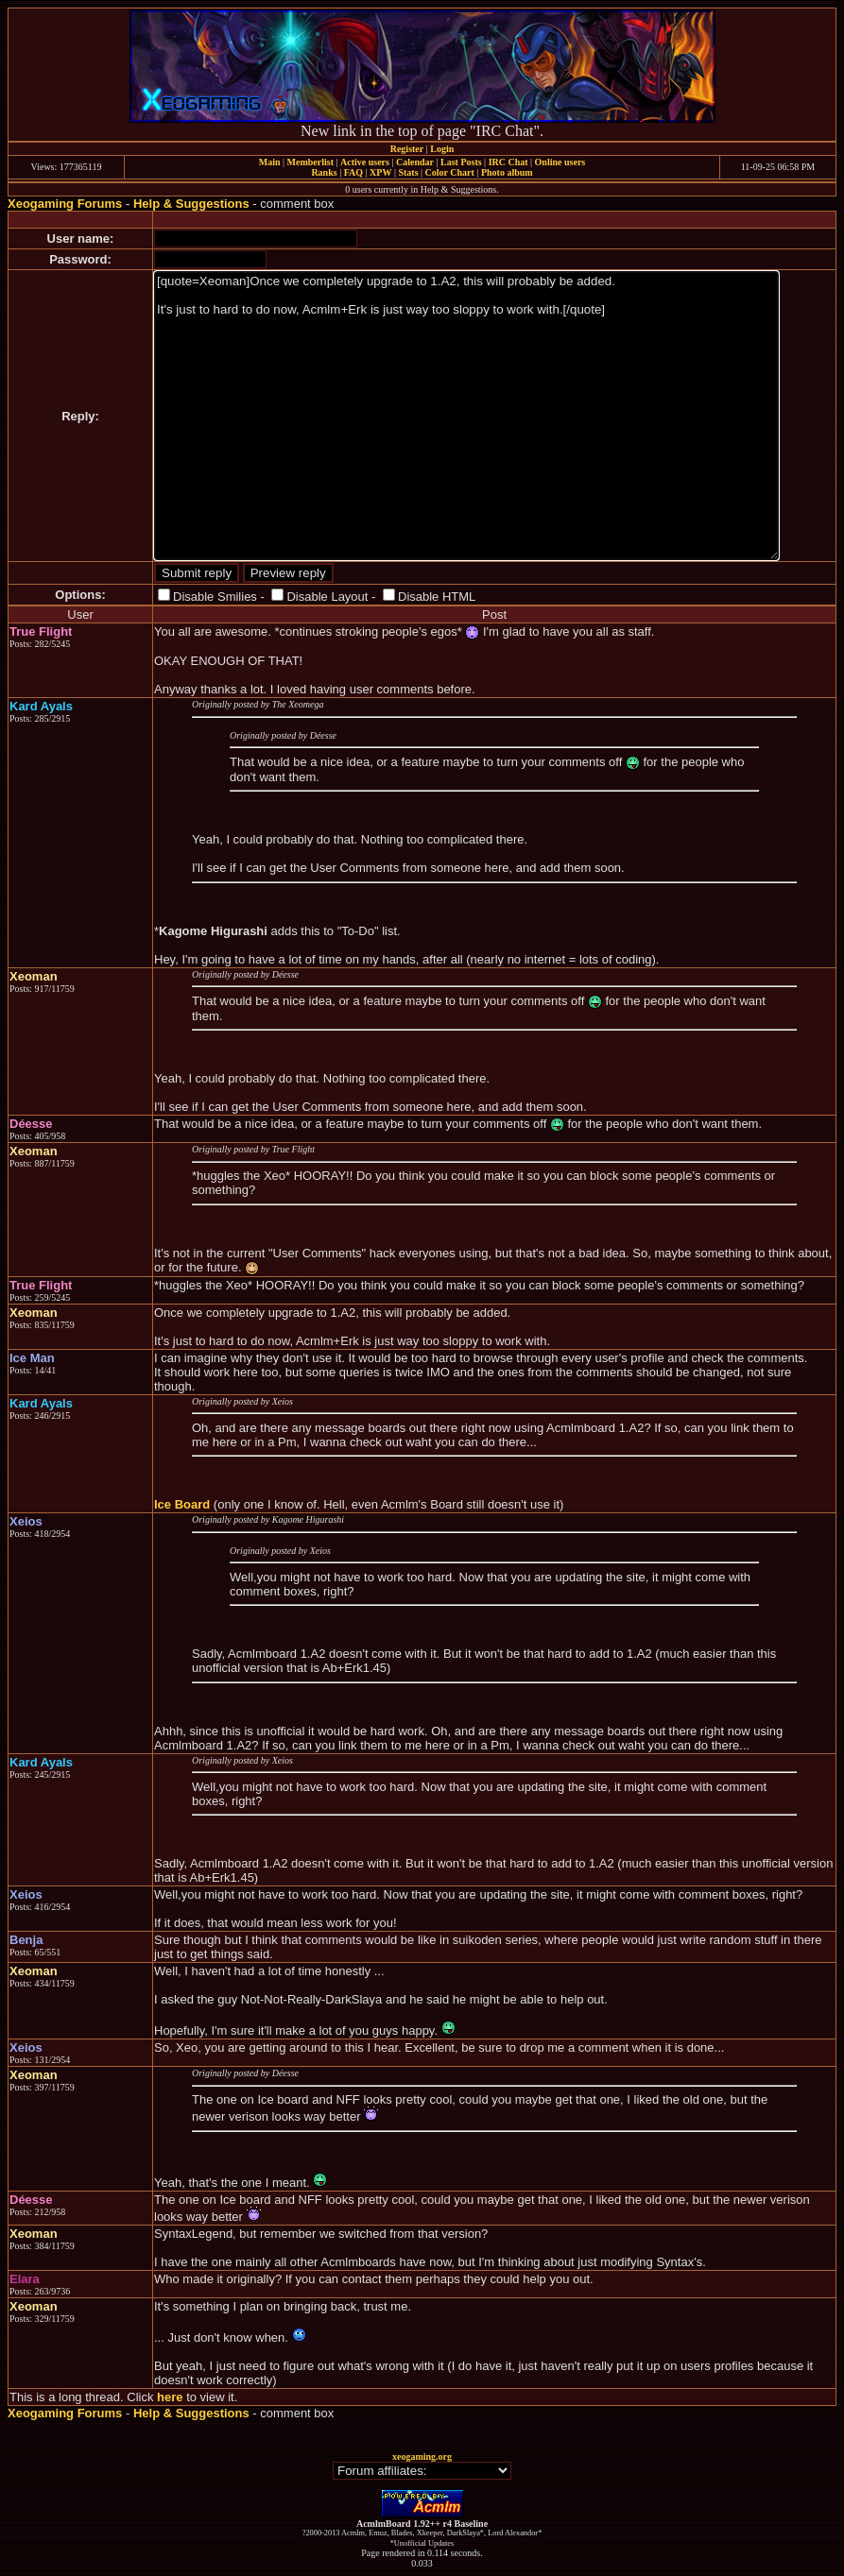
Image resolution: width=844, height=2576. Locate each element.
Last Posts (461, 162)
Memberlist (310, 162)
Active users (364, 162)
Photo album (507, 172)
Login (442, 149)
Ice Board (182, 1504)
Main (270, 162)
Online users (560, 162)
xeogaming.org (422, 2456)
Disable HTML (436, 596)
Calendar (415, 162)
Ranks (323, 172)
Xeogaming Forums (65, 203)
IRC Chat (508, 162)
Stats (408, 172)
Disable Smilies (215, 596)
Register (407, 149)
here (169, 2397)
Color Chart (449, 172)
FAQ (353, 172)
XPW (380, 172)
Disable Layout (327, 596)
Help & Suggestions (191, 203)
